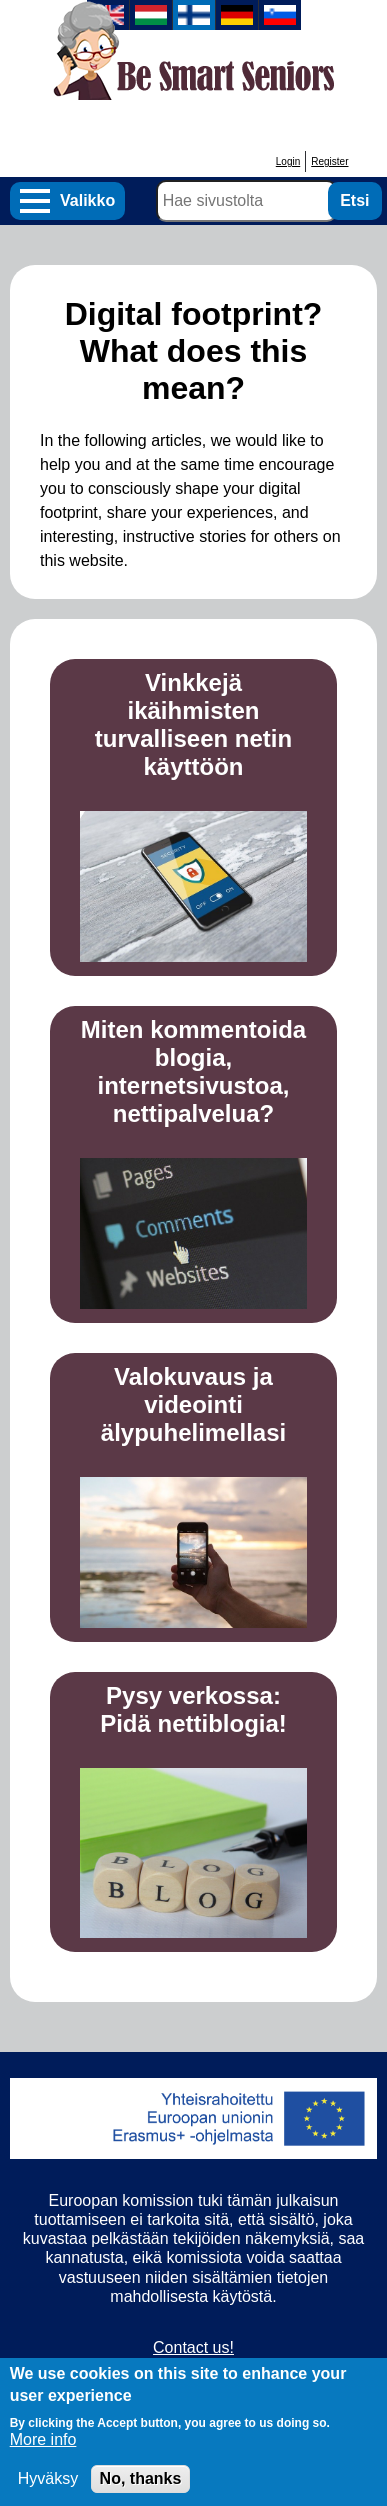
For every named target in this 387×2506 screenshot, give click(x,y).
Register (329, 161)
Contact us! (193, 2347)
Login (288, 161)
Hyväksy (48, 2492)
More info (43, 2453)
